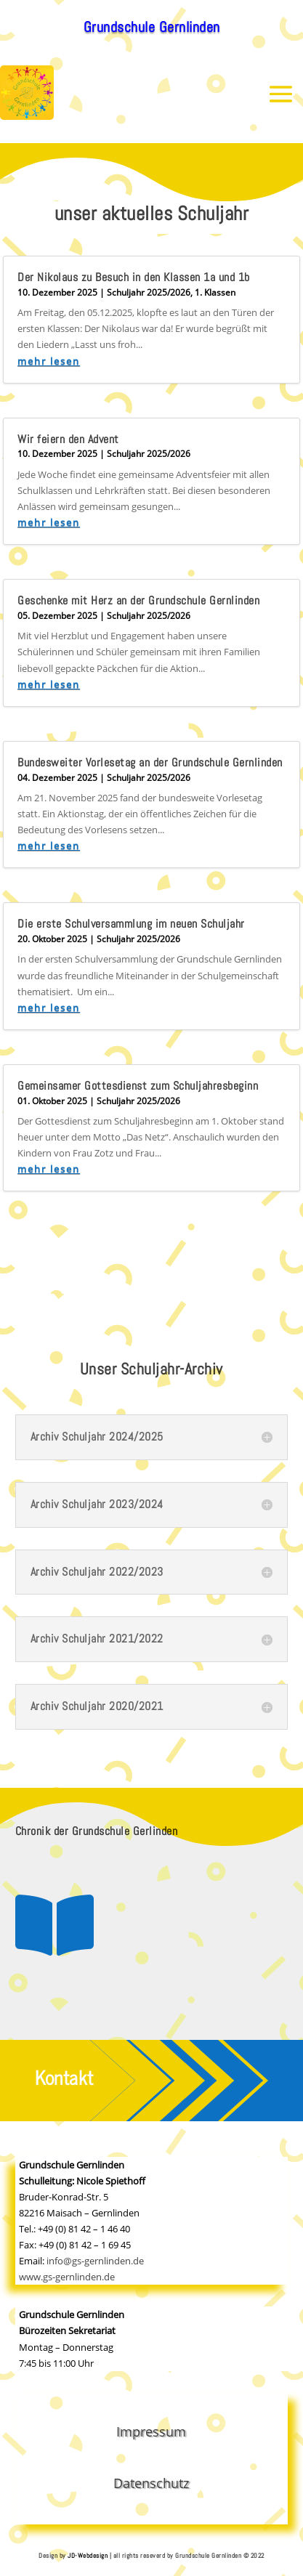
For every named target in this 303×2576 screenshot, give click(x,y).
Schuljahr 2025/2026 (148, 292)
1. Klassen (215, 292)
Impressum (151, 2431)
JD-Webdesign (88, 2555)
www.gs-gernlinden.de (67, 2276)
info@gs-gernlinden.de (95, 2260)
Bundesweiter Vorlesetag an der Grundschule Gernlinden (150, 762)
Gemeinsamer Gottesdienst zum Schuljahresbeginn (137, 1085)
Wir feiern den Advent (68, 439)
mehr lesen (48, 361)
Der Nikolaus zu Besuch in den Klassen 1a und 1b (133, 277)
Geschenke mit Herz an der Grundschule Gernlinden (138, 600)
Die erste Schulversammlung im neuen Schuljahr (131, 923)
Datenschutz (151, 2483)
